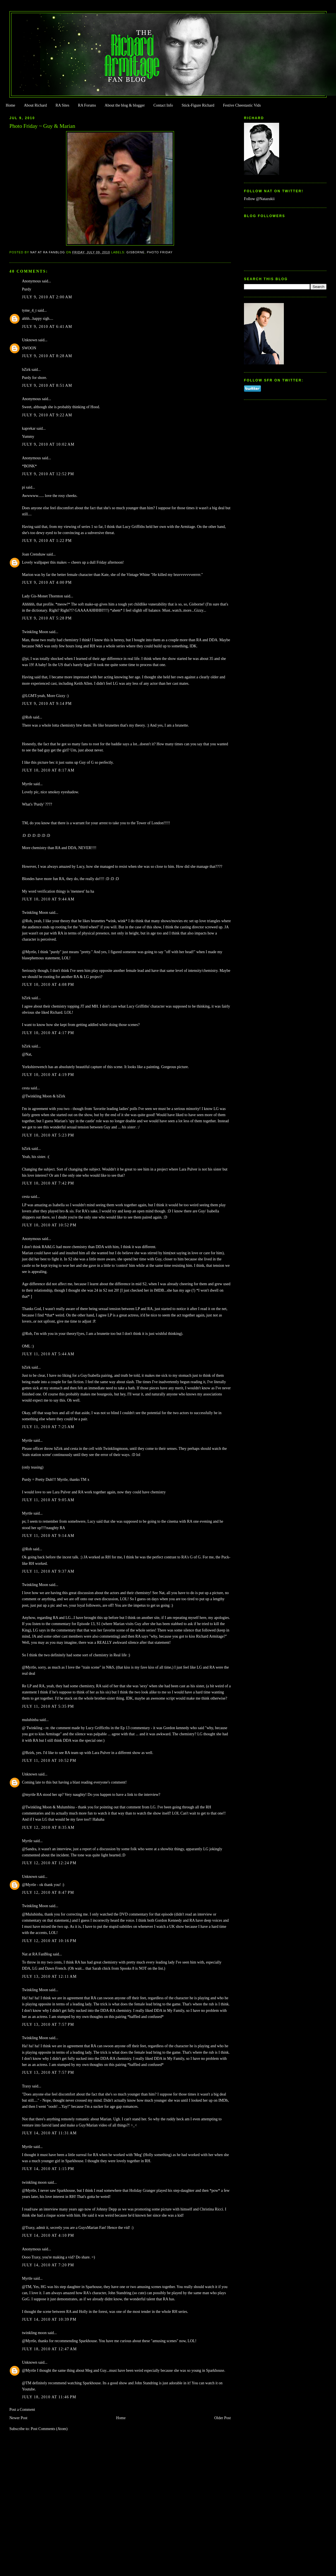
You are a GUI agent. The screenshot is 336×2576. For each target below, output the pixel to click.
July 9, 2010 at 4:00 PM (47, 582)
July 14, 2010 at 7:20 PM (48, 2265)
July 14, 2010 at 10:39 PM (49, 2319)
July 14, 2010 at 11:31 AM (49, 2133)
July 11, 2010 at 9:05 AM (48, 1500)
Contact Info (163, 105)
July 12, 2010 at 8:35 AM (48, 1827)
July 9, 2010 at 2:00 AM (47, 297)
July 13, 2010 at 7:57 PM (48, 2024)
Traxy (26, 2086)
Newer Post (18, 2418)
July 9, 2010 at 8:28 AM (47, 356)
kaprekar (29, 428)
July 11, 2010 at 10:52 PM (49, 1760)
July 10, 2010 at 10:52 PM (49, 1225)
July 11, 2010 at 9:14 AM (48, 1536)
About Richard (35, 105)
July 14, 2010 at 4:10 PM (48, 2235)
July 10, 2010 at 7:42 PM (48, 1183)
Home (10, 105)
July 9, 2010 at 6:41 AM (47, 327)
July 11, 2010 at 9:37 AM (48, 1571)
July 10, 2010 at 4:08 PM (48, 984)
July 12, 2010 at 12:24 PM (49, 1863)
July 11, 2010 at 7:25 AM (48, 1427)
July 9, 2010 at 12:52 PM (48, 474)
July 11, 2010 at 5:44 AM (48, 1354)
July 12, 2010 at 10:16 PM (49, 1941)
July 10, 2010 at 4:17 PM (48, 1033)
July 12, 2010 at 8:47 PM (48, 1892)
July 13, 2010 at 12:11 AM (49, 1976)
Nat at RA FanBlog (37, 1954)
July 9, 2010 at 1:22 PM (47, 541)
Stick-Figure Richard (198, 105)
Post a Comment (22, 2409)
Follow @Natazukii (259, 199)
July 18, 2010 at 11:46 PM (49, 2397)
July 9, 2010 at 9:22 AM (47, 415)
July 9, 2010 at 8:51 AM (47, 385)
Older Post (222, 2418)
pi (23, 487)
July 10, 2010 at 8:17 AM (48, 770)
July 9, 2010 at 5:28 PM (47, 618)
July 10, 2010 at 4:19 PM (48, 1075)
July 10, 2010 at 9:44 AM (48, 899)
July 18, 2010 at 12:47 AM (49, 2349)
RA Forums (87, 105)
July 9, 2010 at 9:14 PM (47, 703)
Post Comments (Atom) (49, 2429)
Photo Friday (160, 252)
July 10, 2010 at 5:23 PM (48, 1135)
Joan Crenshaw (34, 554)
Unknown (29, 340)
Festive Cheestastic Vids (242, 105)
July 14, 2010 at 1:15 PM (48, 2169)
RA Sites (62, 105)
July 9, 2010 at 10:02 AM (48, 444)
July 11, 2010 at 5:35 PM (48, 1706)
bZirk (26, 369)
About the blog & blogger (125, 105)
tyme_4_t (29, 310)
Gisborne (136, 252)
